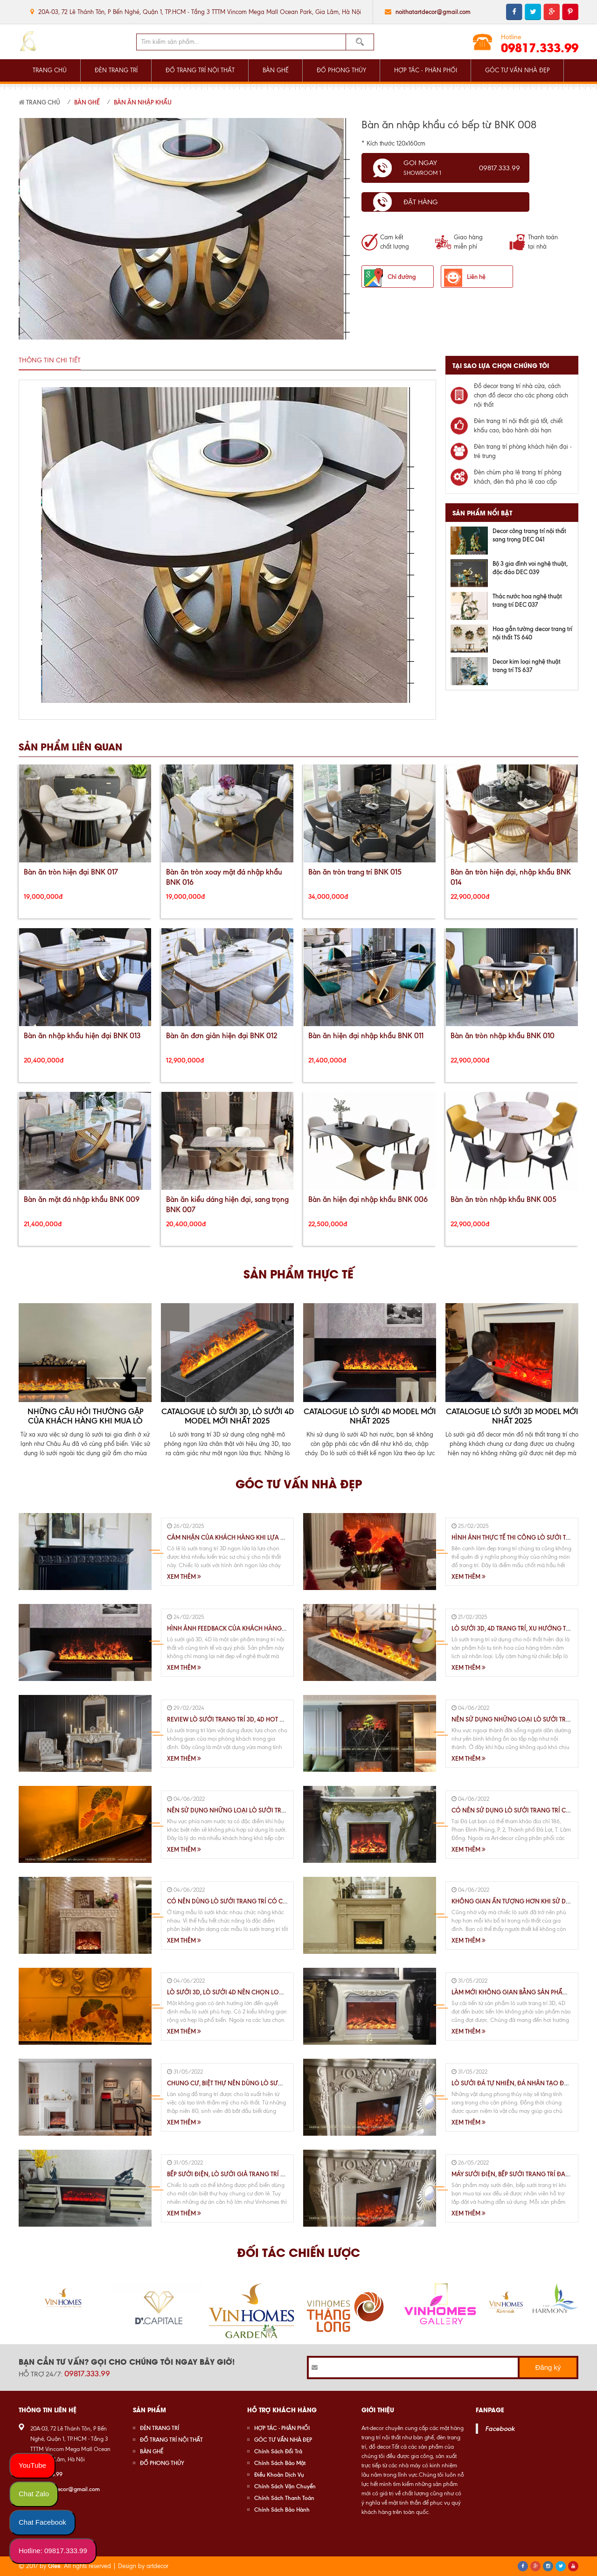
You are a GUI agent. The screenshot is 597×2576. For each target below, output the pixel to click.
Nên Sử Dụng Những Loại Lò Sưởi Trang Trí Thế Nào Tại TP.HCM (265, 1810)
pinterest (570, 12)
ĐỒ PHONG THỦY (341, 70)
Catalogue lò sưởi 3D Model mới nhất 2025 (512, 1416)
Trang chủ (39, 102)
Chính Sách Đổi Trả (278, 2451)
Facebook (500, 2428)
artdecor (157, 2565)
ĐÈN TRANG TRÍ (116, 70)
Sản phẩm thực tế (298, 1273)
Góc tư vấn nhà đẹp (299, 1483)
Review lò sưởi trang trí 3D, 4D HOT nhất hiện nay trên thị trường (272, 1719)
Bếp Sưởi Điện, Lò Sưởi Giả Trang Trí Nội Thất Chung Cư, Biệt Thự (267, 2174)
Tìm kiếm (360, 42)
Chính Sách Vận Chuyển (285, 2486)
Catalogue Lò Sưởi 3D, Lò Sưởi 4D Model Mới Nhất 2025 (227, 1416)
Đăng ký (548, 2367)
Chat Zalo (34, 2494)
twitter (533, 12)
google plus (551, 12)
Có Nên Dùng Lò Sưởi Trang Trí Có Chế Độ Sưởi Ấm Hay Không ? (267, 1901)
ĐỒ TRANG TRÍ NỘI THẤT (200, 70)
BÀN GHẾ (276, 70)
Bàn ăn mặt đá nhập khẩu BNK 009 (81, 1199)
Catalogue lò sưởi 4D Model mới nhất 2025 (370, 1416)
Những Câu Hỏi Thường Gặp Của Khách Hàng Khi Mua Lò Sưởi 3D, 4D (85, 1421)
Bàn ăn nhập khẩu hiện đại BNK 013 (82, 1035)
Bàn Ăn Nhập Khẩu (143, 102)
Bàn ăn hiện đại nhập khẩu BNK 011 (365, 1035)
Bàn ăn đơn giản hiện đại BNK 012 (221, 1035)
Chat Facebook (42, 2522)
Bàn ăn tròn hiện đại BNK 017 (71, 872)
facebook (514, 12)
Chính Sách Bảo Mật (279, 2462)
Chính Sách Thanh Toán (284, 2497)
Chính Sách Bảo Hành (282, 2509)
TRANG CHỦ (50, 70)
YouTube (32, 2465)
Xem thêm (184, 1576)
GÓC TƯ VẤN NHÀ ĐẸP (517, 70)
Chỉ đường (402, 276)
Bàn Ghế (87, 102)
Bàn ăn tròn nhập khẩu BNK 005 (503, 1199)
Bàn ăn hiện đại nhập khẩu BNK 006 (368, 1199)
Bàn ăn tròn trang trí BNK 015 (355, 872)
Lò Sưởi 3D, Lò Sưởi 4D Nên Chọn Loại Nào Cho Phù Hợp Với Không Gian (281, 1992)
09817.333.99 (539, 47)
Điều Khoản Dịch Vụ (279, 2474)
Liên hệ (476, 276)
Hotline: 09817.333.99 (53, 2551)
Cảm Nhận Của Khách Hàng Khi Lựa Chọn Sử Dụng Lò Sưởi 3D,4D (268, 1537)
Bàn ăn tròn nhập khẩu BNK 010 (503, 1035)
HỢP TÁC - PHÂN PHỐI (425, 70)
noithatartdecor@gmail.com (433, 11)
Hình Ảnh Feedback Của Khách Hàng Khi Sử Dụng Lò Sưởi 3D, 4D (266, 1628)
